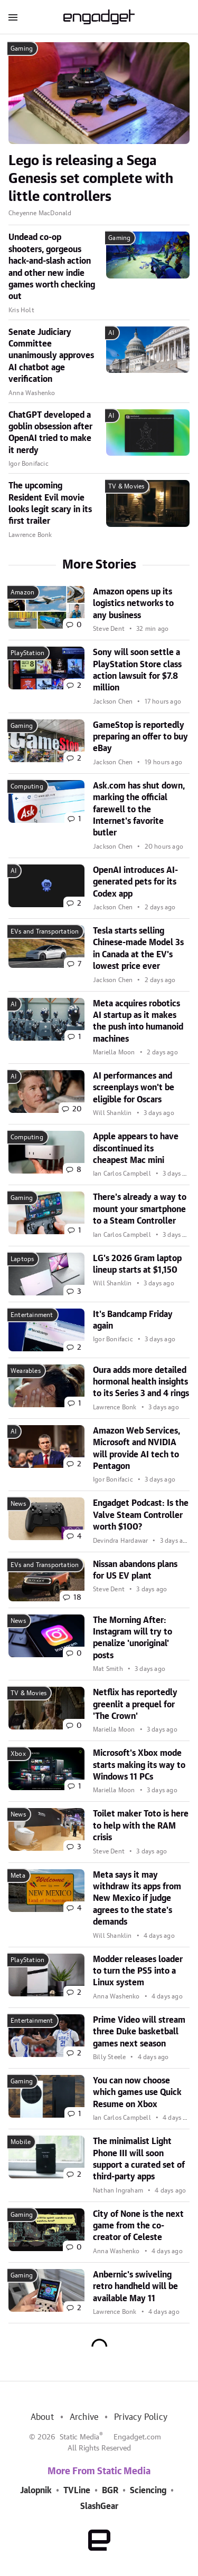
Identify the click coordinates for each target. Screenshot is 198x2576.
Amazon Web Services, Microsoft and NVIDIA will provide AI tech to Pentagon (136, 1448)
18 (77, 1597)
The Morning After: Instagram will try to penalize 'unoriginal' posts (132, 1638)
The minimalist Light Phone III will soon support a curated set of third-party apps (139, 2159)
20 (76, 1109)
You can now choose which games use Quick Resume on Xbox (137, 2093)
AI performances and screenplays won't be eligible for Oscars (133, 1088)
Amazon (22, 592)
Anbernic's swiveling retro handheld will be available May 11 (135, 2287)
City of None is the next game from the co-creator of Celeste (138, 2226)
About (42, 2417)
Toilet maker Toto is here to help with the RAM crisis (140, 1826)
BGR (110, 2490)
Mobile (21, 2142)
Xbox (18, 1754)
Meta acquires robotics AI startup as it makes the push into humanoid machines (138, 1021)
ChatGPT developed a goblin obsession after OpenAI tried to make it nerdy (50, 433)
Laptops (22, 1259)
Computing (27, 786)
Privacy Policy (140, 2417)
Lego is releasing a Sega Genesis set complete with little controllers (90, 179)
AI (111, 333)
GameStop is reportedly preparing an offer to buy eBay (140, 737)
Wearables (26, 1371)
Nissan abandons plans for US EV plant (135, 1570)
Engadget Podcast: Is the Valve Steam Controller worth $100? (140, 1515)
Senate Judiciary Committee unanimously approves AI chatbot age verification (51, 356)
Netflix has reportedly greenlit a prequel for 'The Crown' (135, 1704)
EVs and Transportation (45, 931)
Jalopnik (36, 2490)
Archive (84, 2417)
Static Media (79, 2437)
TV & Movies (126, 486)
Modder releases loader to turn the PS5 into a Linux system (138, 1971)
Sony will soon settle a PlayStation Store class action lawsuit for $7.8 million (137, 670)
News (18, 1504)
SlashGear (99, 2506)
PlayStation (27, 653)
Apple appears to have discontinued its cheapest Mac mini (135, 1148)
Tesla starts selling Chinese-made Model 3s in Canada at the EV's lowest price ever (138, 948)
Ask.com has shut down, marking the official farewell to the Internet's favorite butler (139, 810)
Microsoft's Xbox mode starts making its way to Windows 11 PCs (139, 1765)
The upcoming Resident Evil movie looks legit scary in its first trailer (50, 503)
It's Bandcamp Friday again (133, 1320)
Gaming (22, 48)
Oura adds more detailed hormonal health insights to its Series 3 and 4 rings (141, 1382)
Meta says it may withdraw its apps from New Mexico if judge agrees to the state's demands (137, 1899)
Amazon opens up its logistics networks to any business (133, 604)
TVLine (76, 2490)
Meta (18, 1875)
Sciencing (148, 2490)
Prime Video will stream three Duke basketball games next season (139, 2032)
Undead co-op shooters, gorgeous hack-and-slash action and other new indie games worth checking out (51, 267)
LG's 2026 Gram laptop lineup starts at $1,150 (137, 1264)
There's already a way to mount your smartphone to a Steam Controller (139, 1209)
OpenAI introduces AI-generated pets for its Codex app (135, 882)
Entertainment (32, 1315)
